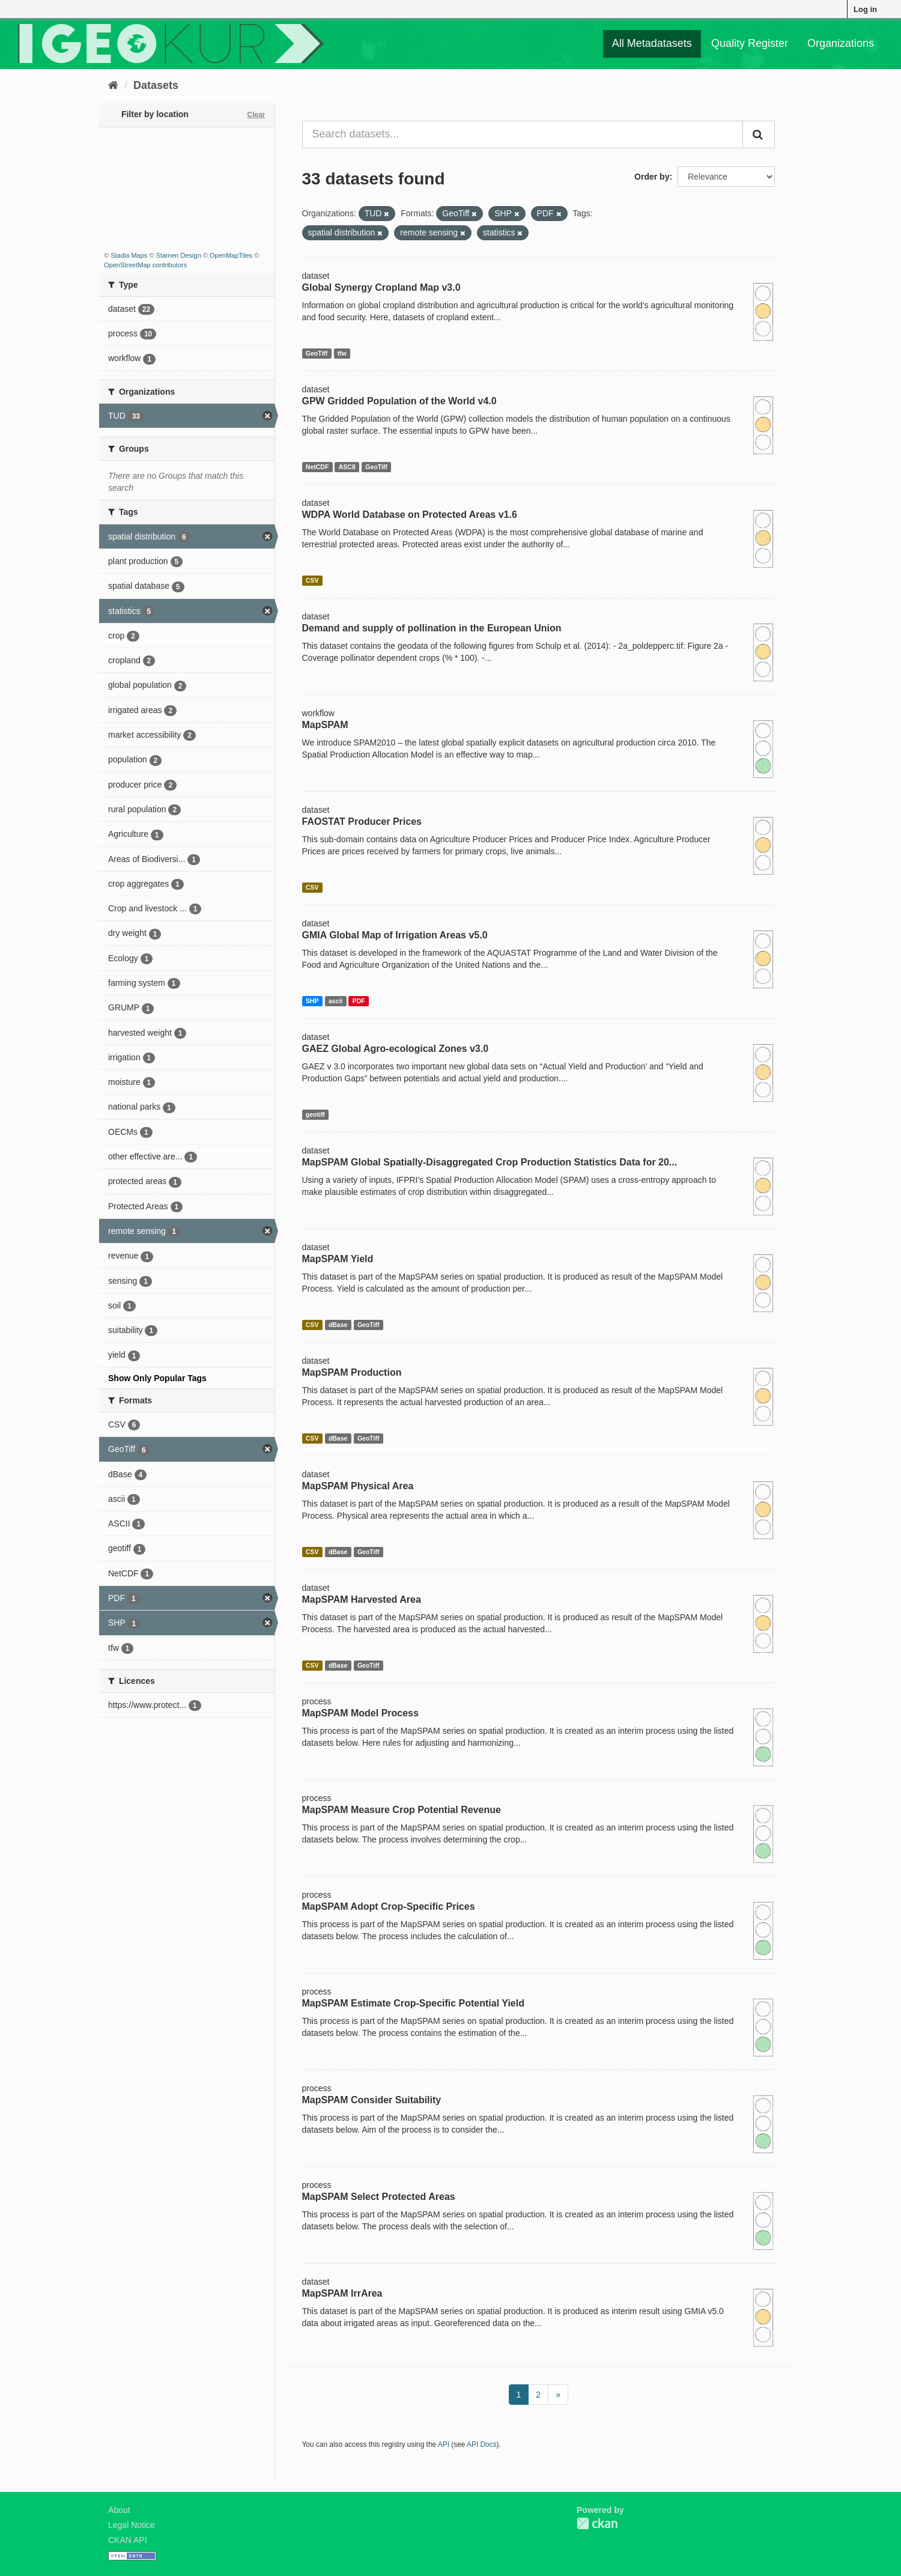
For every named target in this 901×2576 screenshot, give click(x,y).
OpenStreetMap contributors (145, 265)
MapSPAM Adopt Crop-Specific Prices (388, 1906)
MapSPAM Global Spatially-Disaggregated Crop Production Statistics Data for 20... (490, 1162)
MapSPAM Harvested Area (361, 1599)
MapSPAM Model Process (360, 1713)
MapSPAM (325, 725)
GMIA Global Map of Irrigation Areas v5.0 (395, 935)
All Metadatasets (652, 43)
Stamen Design (178, 255)
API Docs (482, 2444)
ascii (335, 1000)
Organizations (840, 43)
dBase (338, 1324)
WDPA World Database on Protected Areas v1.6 (409, 514)
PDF (359, 1000)
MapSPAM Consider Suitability (371, 2100)
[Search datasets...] (523, 134)
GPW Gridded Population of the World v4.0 (399, 401)
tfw (342, 353)
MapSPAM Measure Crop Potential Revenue (401, 1810)
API (443, 2444)
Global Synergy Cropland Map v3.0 (381, 287)
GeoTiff (317, 353)
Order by (651, 176)
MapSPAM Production (352, 1372)
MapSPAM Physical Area (358, 1486)
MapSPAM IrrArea (342, 2293)
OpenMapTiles (231, 255)
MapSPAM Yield (338, 1259)
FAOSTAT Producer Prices (362, 821)
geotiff (315, 1114)
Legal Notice (131, 2525)
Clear (256, 115)
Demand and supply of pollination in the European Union (432, 628)
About (119, 2510)
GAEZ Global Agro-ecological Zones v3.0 (395, 1048)
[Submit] (758, 134)
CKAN (597, 2523)
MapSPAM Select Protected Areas (378, 2197)
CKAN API (127, 2540)
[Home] (113, 85)
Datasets (155, 85)
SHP (312, 1000)
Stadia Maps (129, 255)
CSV (312, 580)
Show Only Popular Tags (157, 1378)
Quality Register (749, 43)
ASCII (347, 466)
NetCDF (317, 466)
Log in (865, 9)
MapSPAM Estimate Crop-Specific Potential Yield (413, 2003)
